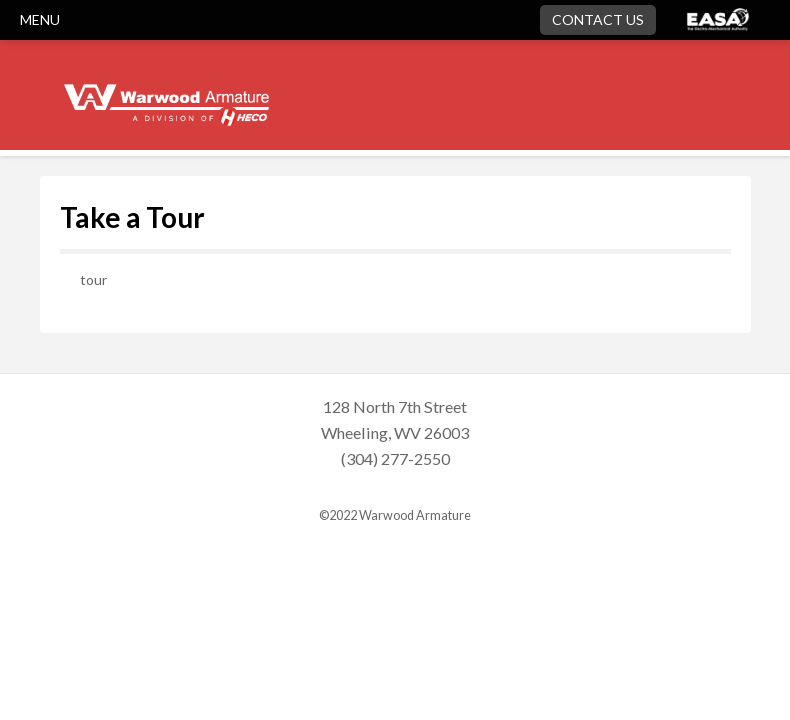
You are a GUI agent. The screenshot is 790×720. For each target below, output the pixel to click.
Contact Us (598, 19)
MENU (40, 19)
